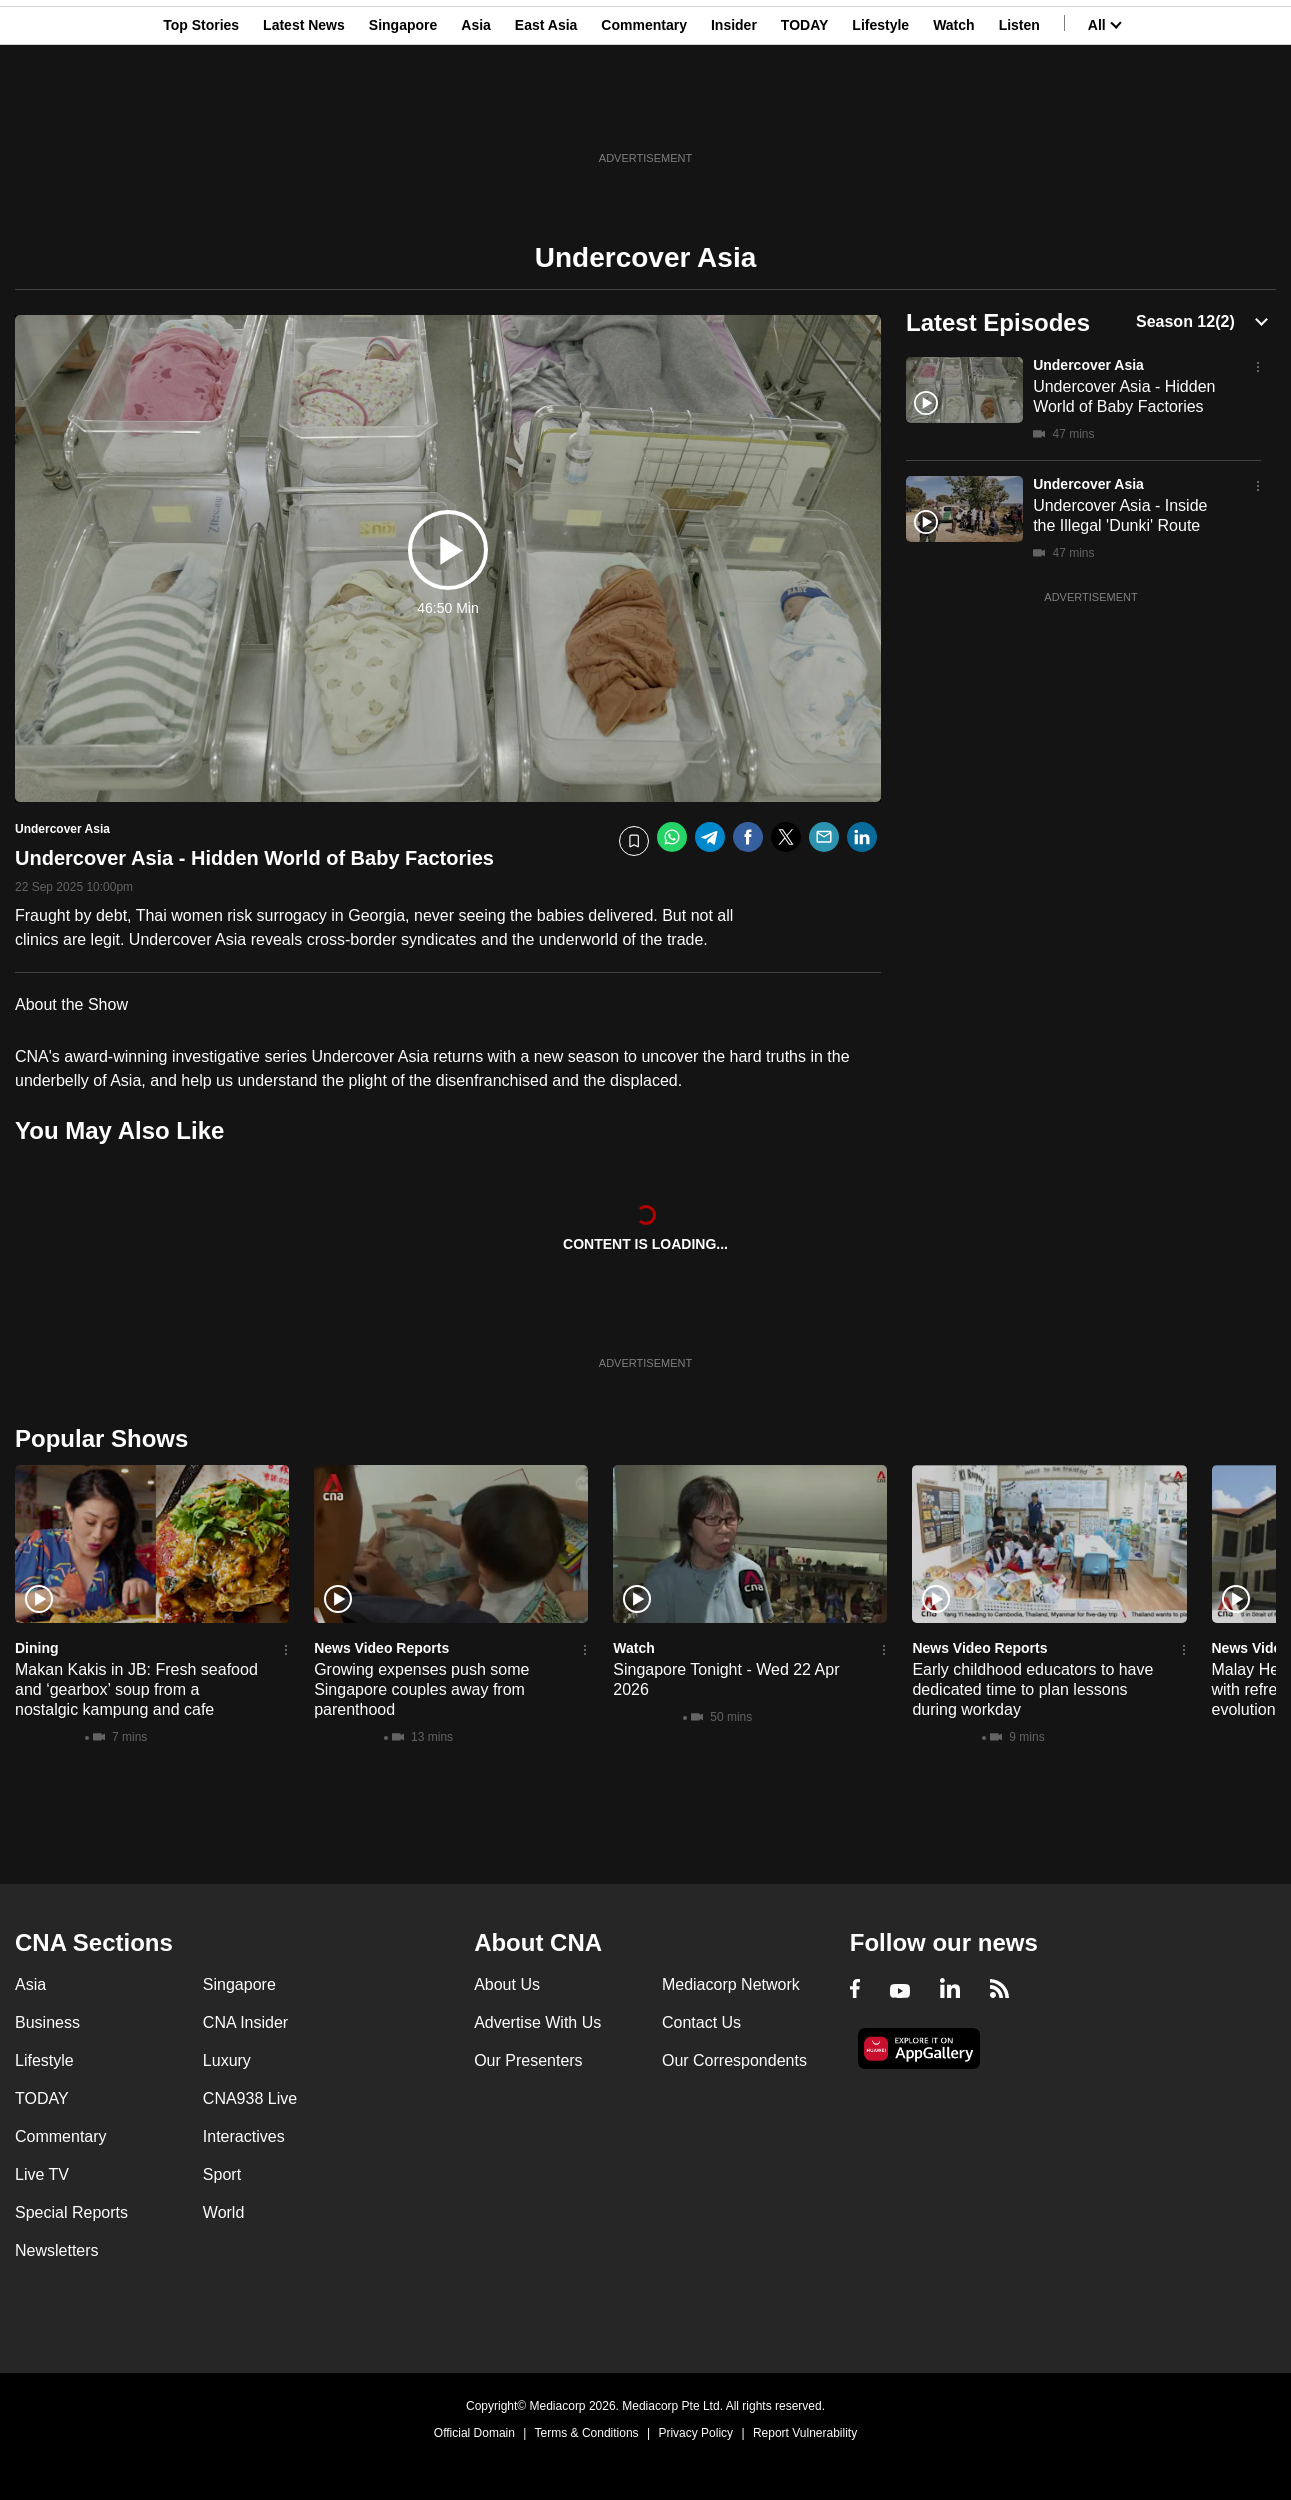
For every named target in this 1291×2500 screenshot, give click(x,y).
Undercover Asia (1088, 365)
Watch (953, 113)
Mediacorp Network (731, 1984)
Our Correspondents (734, 2060)
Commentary (644, 113)
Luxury (227, 2060)
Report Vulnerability (805, 2433)
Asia (476, 113)
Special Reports (71, 2212)
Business (47, 2022)
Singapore (403, 113)
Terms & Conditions (587, 2433)
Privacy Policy (695, 2433)
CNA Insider (245, 2022)
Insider (734, 113)
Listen (1019, 113)
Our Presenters (528, 2060)
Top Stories (201, 113)
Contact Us (701, 2022)
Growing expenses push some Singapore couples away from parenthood (421, 1689)
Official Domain (474, 2433)
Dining (37, 1648)
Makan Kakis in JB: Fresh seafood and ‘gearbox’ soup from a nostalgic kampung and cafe (136, 1689)
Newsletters (57, 2250)
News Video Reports (381, 1648)
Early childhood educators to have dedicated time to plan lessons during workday (1032, 1689)
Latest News (304, 113)
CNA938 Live (250, 2098)
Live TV (42, 2174)
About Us (507, 1984)
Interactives (244, 2136)
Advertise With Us (537, 2022)
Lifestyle (880, 113)
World (224, 2212)
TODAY (804, 113)
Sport (222, 2174)
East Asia (546, 113)
